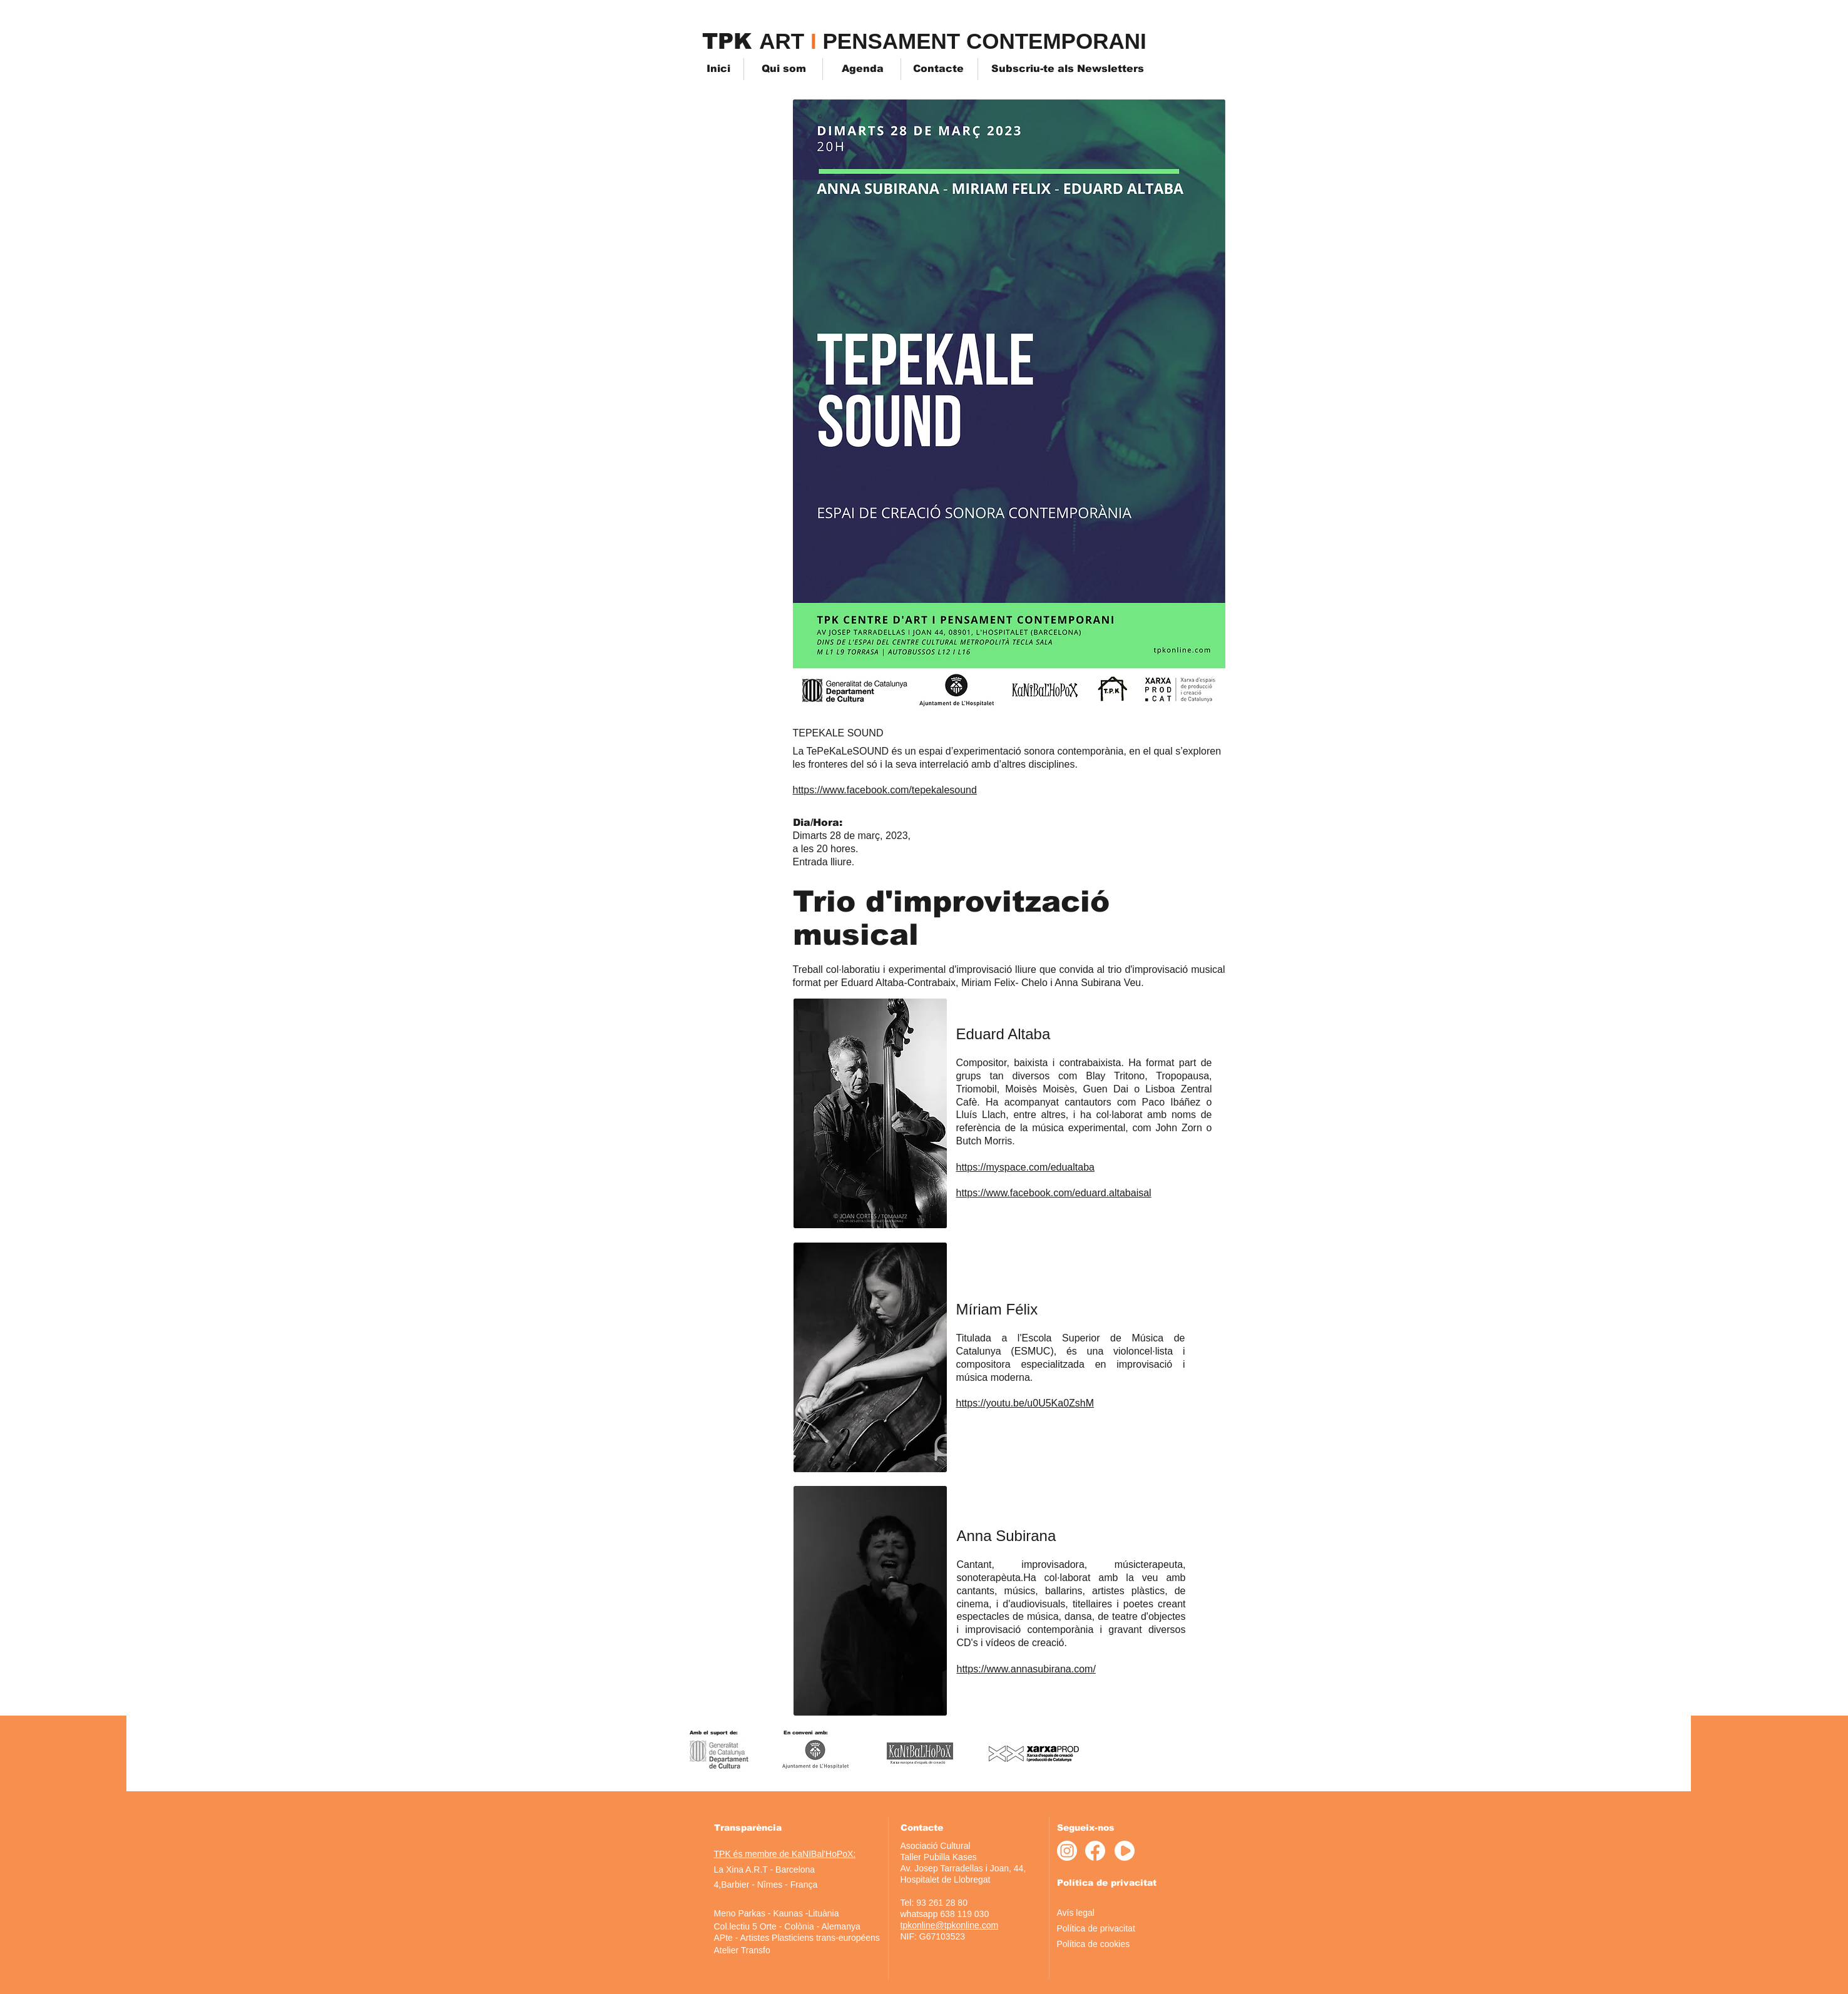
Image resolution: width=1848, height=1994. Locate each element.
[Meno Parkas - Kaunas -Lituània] (776, 1913)
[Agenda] (863, 69)
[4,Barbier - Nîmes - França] (766, 1885)
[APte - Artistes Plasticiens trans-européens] (797, 1938)
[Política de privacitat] (1102, 1928)
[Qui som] (784, 69)
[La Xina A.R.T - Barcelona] (764, 1869)
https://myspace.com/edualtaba (1025, 1167)
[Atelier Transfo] (742, 1950)
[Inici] (724, 69)
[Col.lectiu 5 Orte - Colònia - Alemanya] (787, 1926)
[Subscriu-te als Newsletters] (1067, 69)
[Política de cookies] (1111, 1944)
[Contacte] (938, 69)
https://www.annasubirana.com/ (1026, 1669)
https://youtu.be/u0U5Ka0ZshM (1025, 1403)
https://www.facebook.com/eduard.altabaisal (1053, 1193)
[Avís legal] (1101, 1913)
